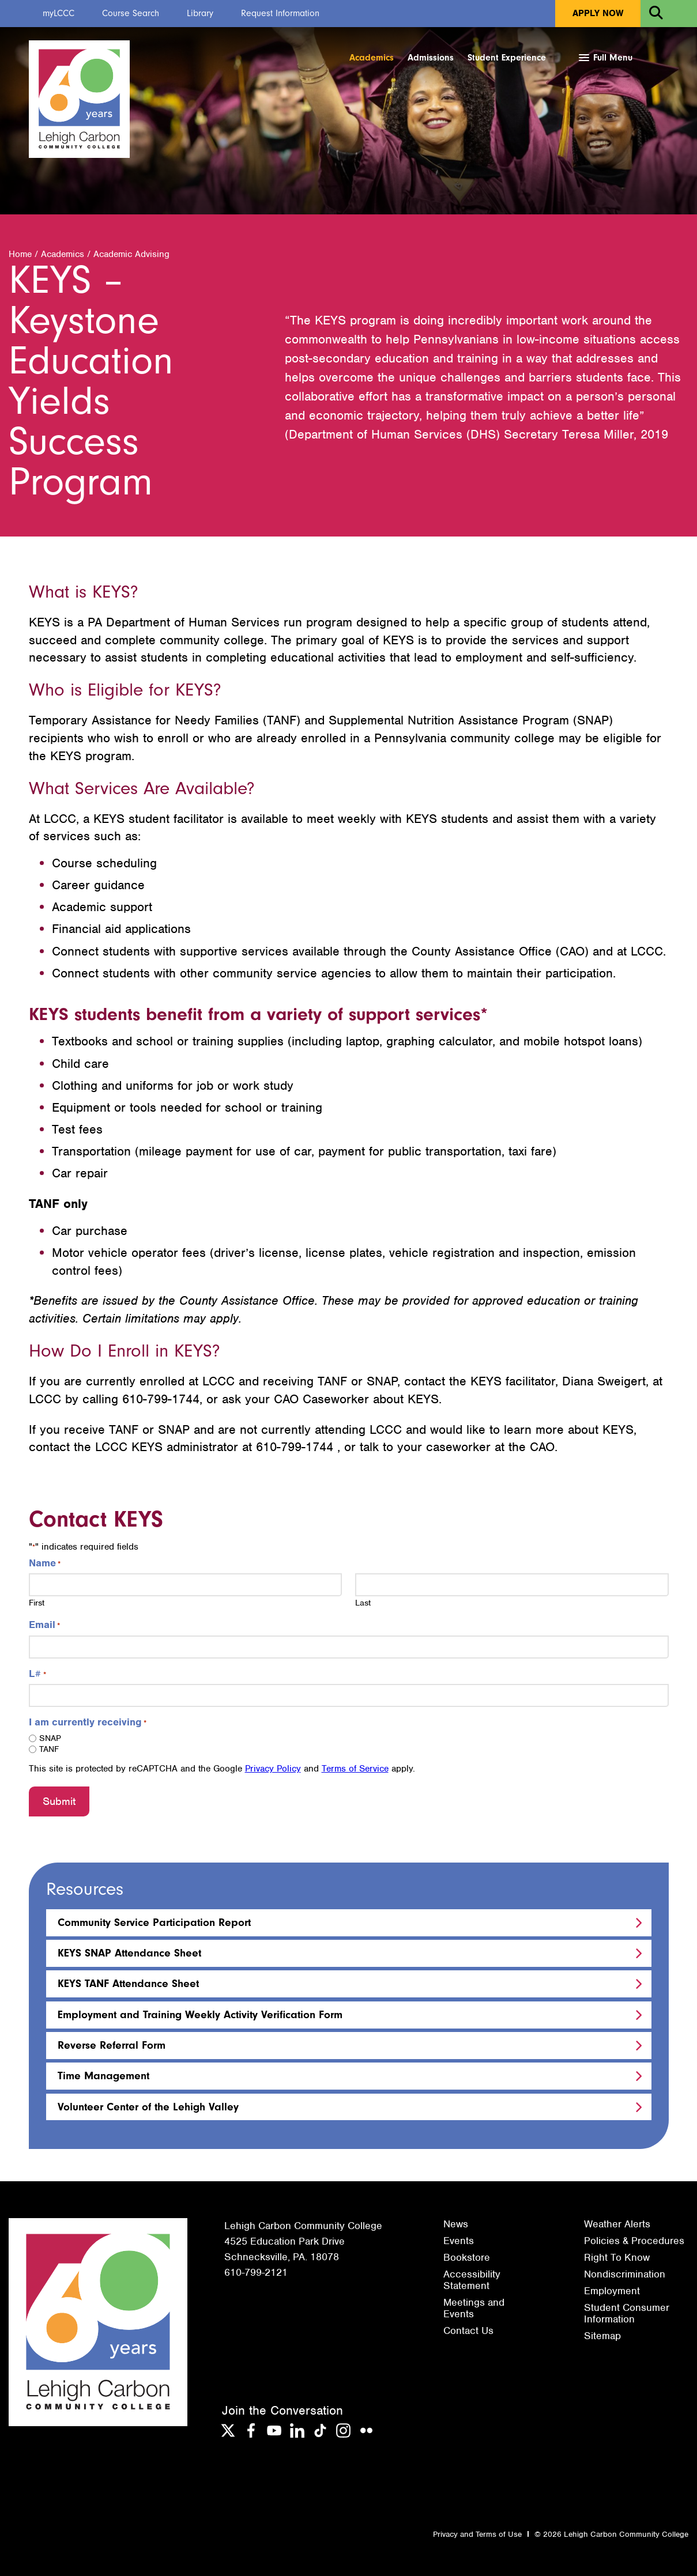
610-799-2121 (256, 2272)
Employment (612, 2290)
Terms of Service (355, 1769)
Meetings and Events (473, 2308)
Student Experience (507, 57)
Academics (371, 57)
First (36, 1603)
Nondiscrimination (624, 2274)
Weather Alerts (617, 2224)
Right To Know (617, 2257)
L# (37, 1674)
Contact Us (468, 2331)
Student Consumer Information (626, 2313)
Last (363, 1603)
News (455, 2224)
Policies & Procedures (634, 2240)
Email (44, 1625)
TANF (49, 1750)
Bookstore (466, 2257)
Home (20, 254)
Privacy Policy (273, 1769)
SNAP (50, 1739)
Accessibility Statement (471, 2280)
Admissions (431, 57)
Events (458, 2240)
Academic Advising (131, 254)
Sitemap (602, 2335)
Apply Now (597, 13)
